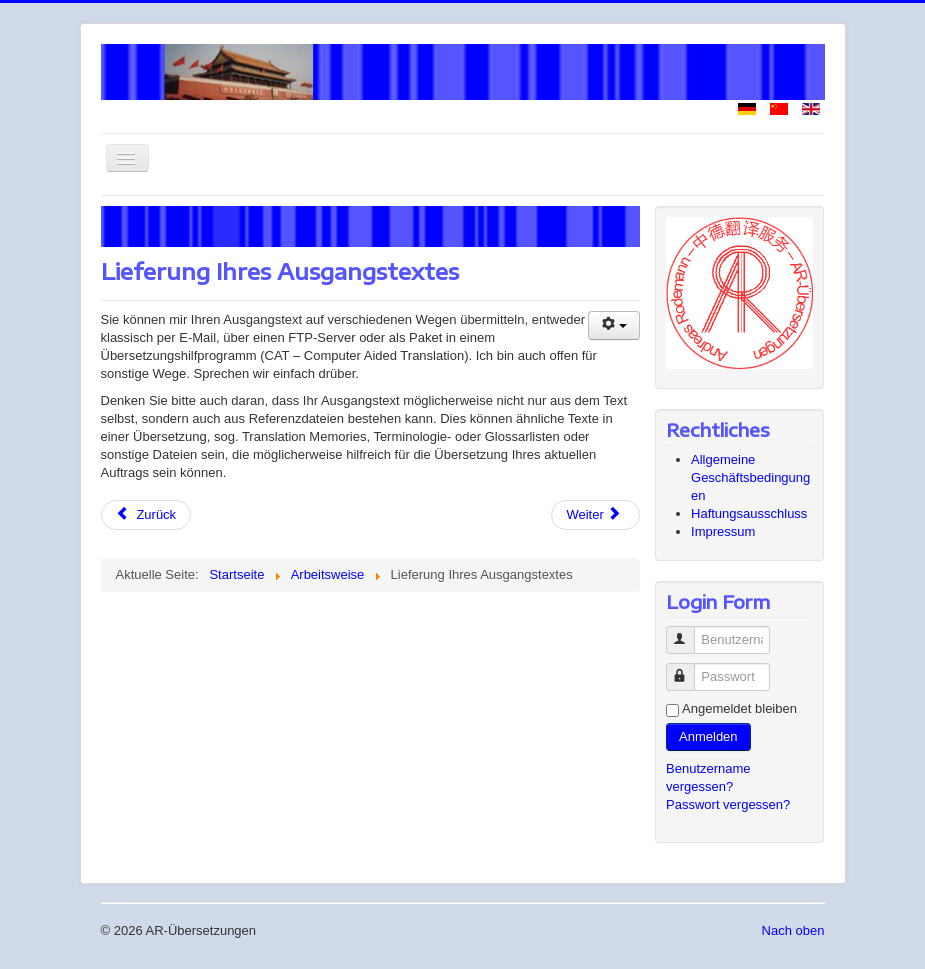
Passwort (689, 668)
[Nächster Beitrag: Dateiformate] (595, 515)
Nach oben (793, 930)
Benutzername (689, 631)
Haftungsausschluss (749, 513)
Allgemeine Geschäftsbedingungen (750, 477)
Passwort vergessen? (728, 804)
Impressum (723, 531)
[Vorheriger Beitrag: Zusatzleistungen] (146, 515)
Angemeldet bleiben (739, 708)
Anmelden (708, 736)
